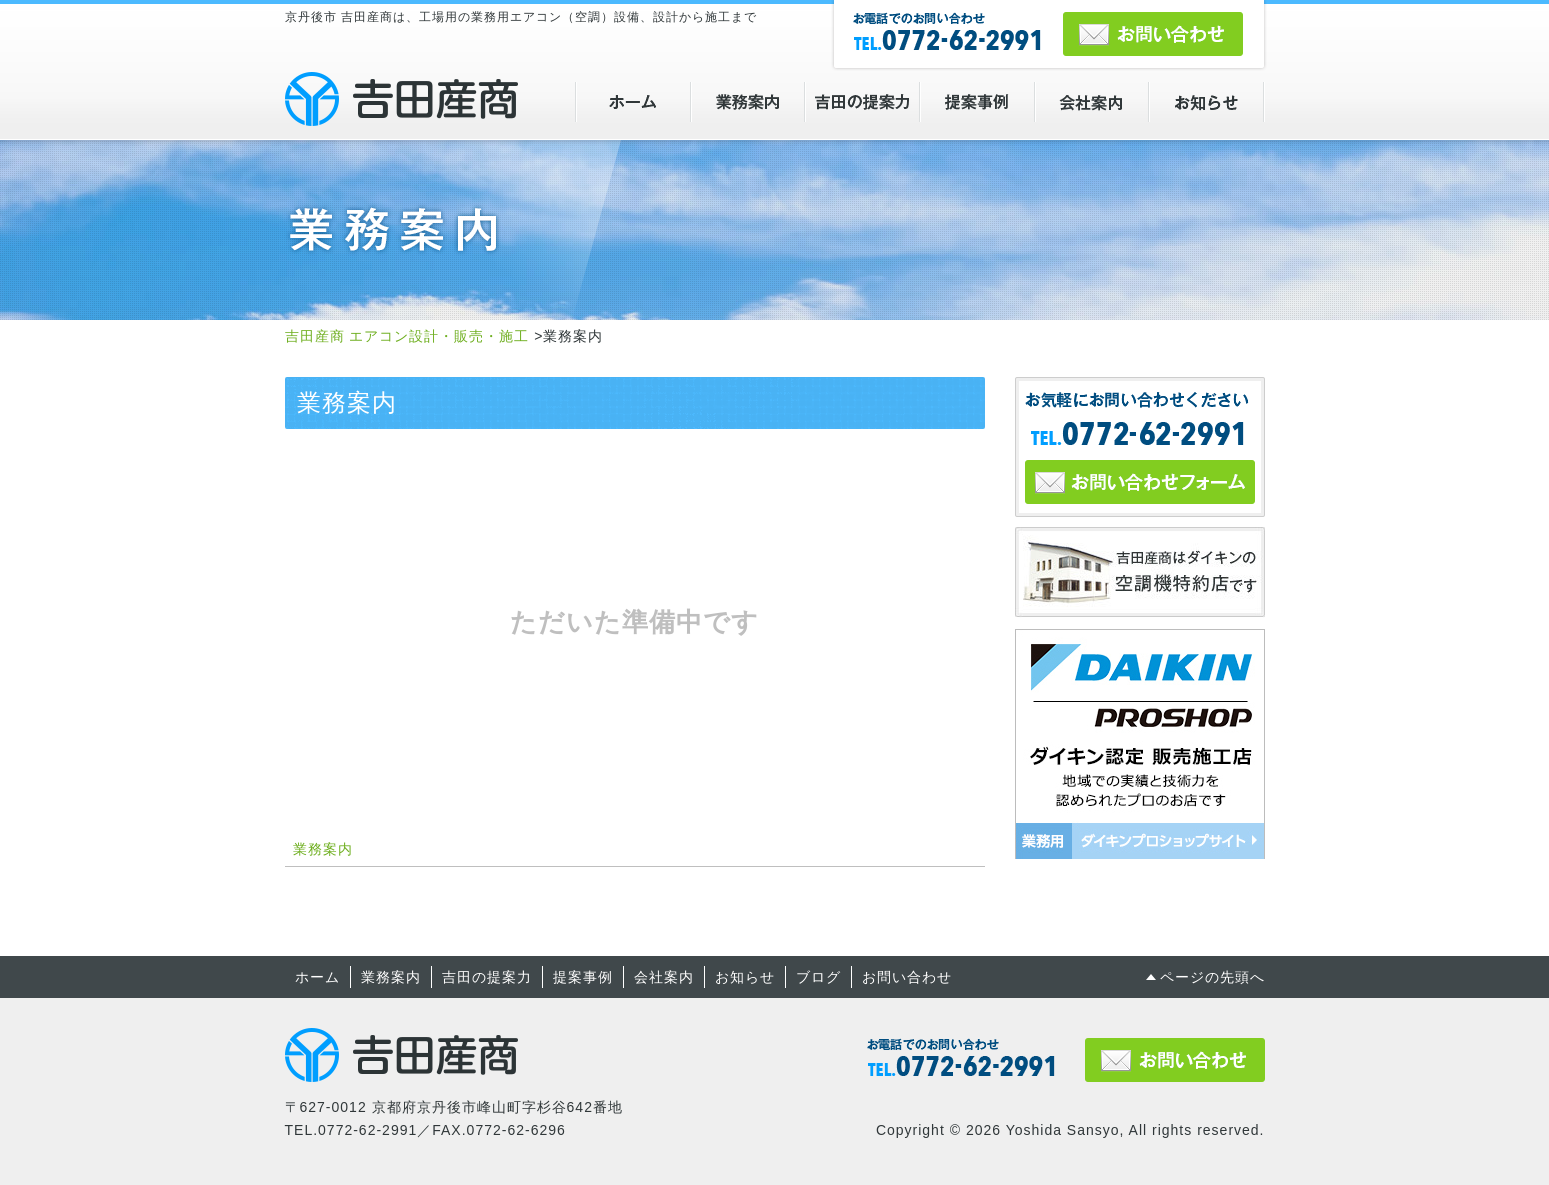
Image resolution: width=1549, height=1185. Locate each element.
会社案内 (664, 977)
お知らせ (745, 977)
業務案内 (323, 849)
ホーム (317, 977)
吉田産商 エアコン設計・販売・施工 (401, 99)
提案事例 (583, 977)
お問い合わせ (907, 977)
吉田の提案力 (487, 977)
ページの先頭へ (1212, 977)
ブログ (818, 977)
